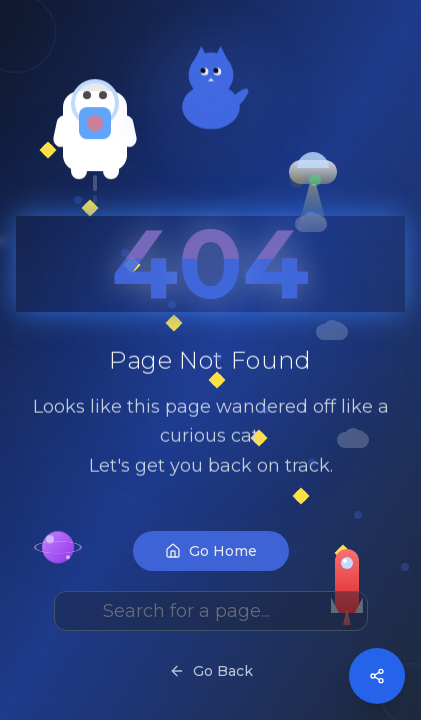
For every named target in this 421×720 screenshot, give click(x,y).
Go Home (211, 583)
